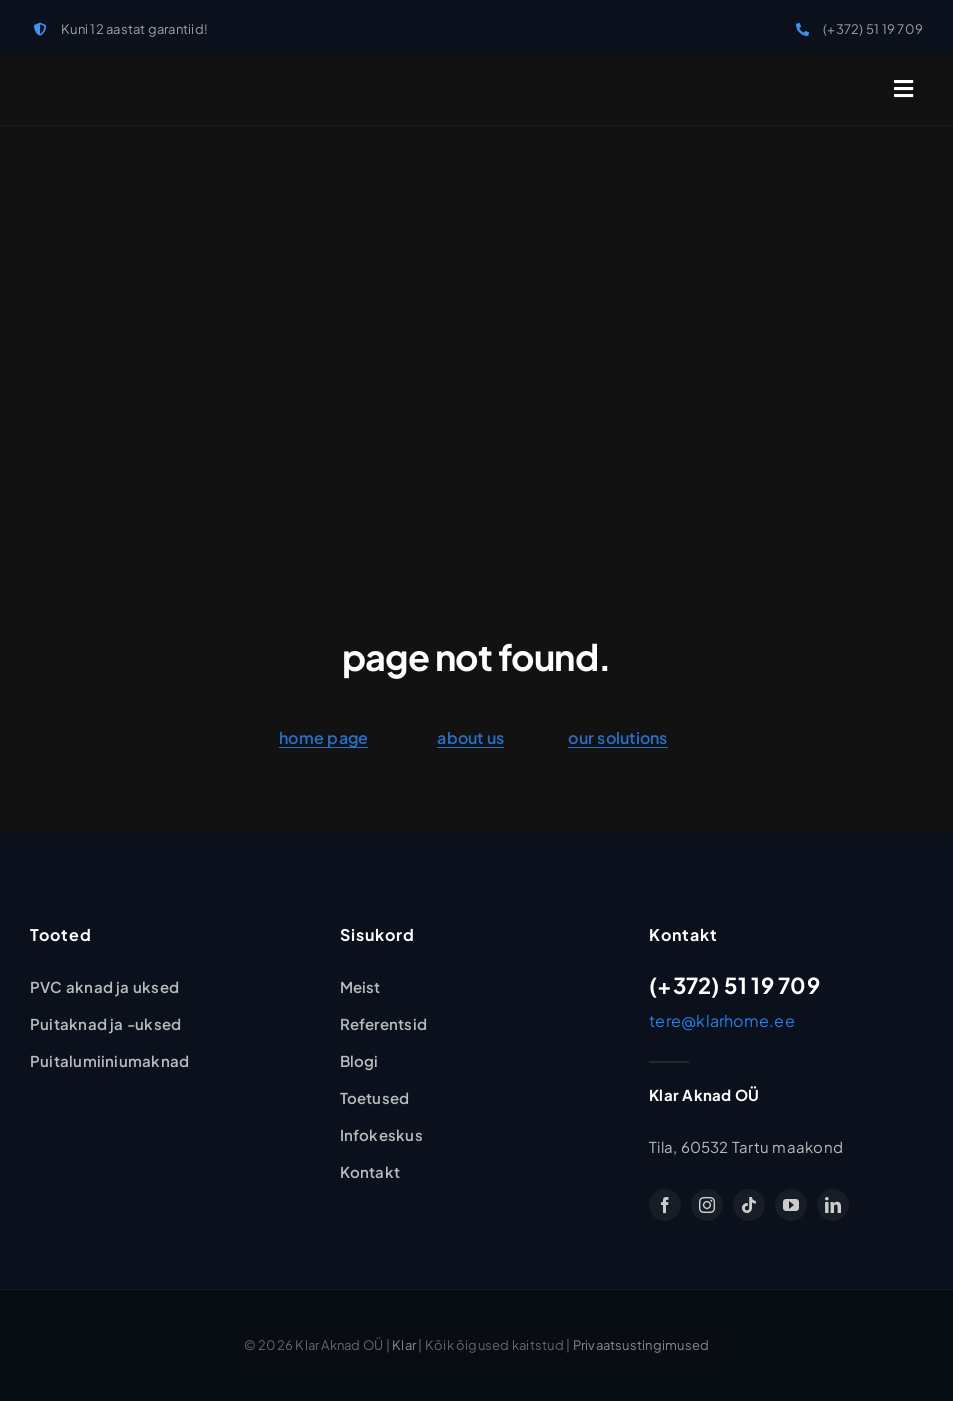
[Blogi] (359, 1061)
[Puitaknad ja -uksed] (105, 1024)
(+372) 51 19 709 (873, 29)
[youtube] (791, 1205)
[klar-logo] (100, 75)
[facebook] (665, 1205)
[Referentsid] (383, 1024)
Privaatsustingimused (641, 1345)
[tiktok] (749, 1205)
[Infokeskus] (381, 1135)
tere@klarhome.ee (722, 1020)
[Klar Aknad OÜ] (360, 987)
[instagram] (707, 1205)
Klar (404, 1345)
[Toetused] (375, 1098)
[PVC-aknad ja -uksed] (104, 987)
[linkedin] (833, 1205)
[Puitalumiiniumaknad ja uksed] (109, 1061)
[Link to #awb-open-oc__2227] (903, 89)
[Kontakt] (370, 1172)
